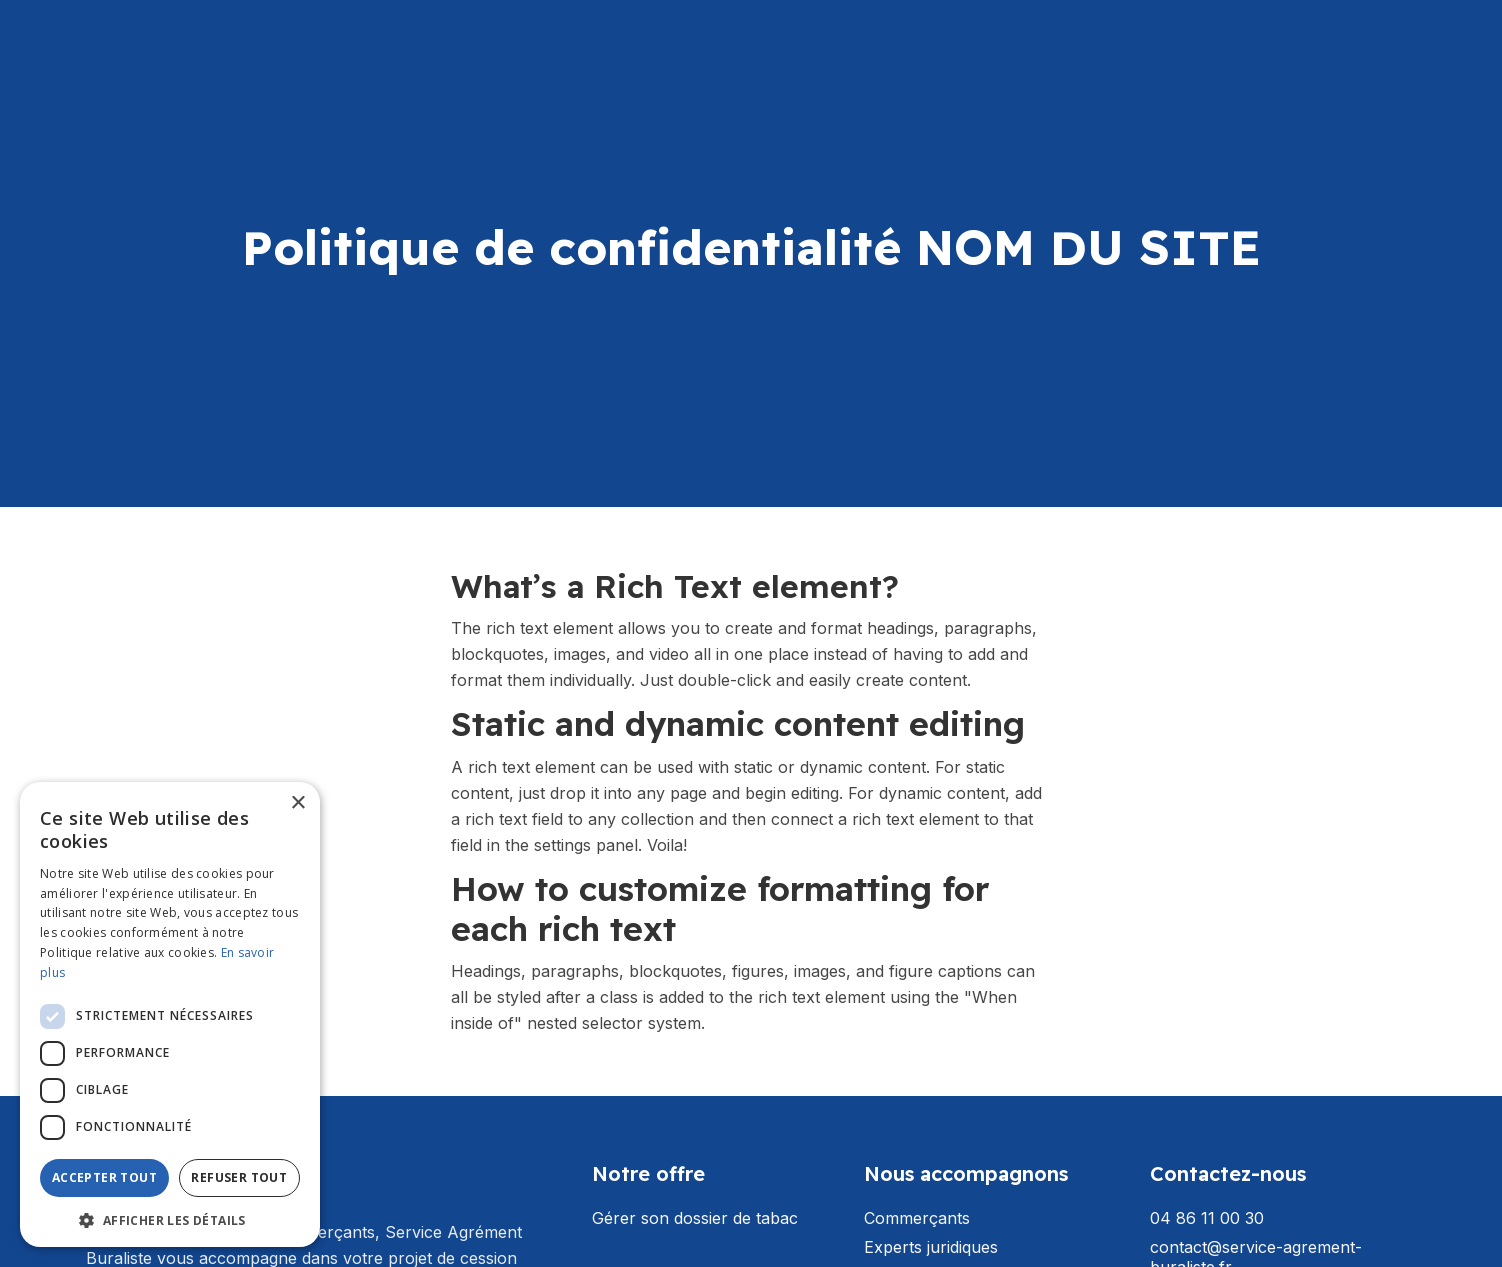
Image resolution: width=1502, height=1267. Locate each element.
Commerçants (917, 1218)
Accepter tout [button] (104, 1177)
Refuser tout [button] (239, 1177)
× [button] (297, 803)
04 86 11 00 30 (1207, 1218)
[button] (170, 1218)
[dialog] (170, 1014)
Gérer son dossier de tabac (695, 1218)
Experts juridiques (931, 1247)
